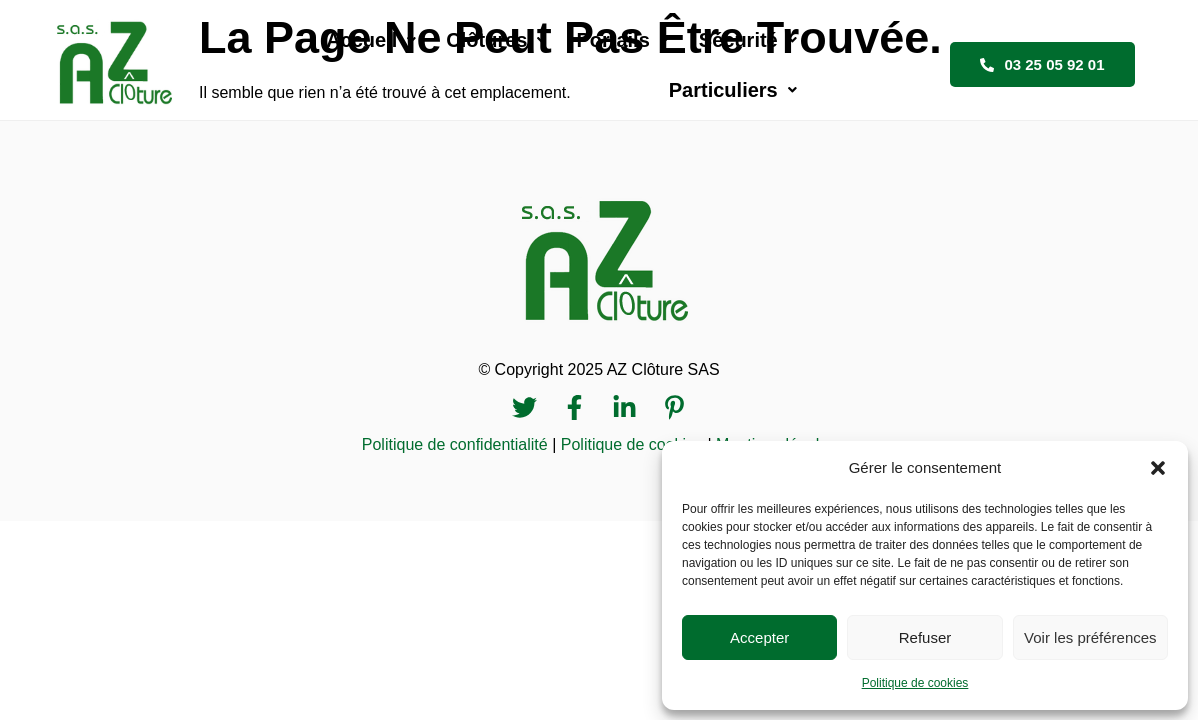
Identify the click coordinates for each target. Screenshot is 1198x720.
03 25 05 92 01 (1049, 62)
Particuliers (851, 63)
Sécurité (708, 63)
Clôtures (456, 63)
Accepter (759, 637)
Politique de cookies (915, 683)
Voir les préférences (1090, 637)
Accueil (331, 63)
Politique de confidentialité (455, 441)
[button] (1158, 468)
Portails (582, 63)
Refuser (925, 637)
